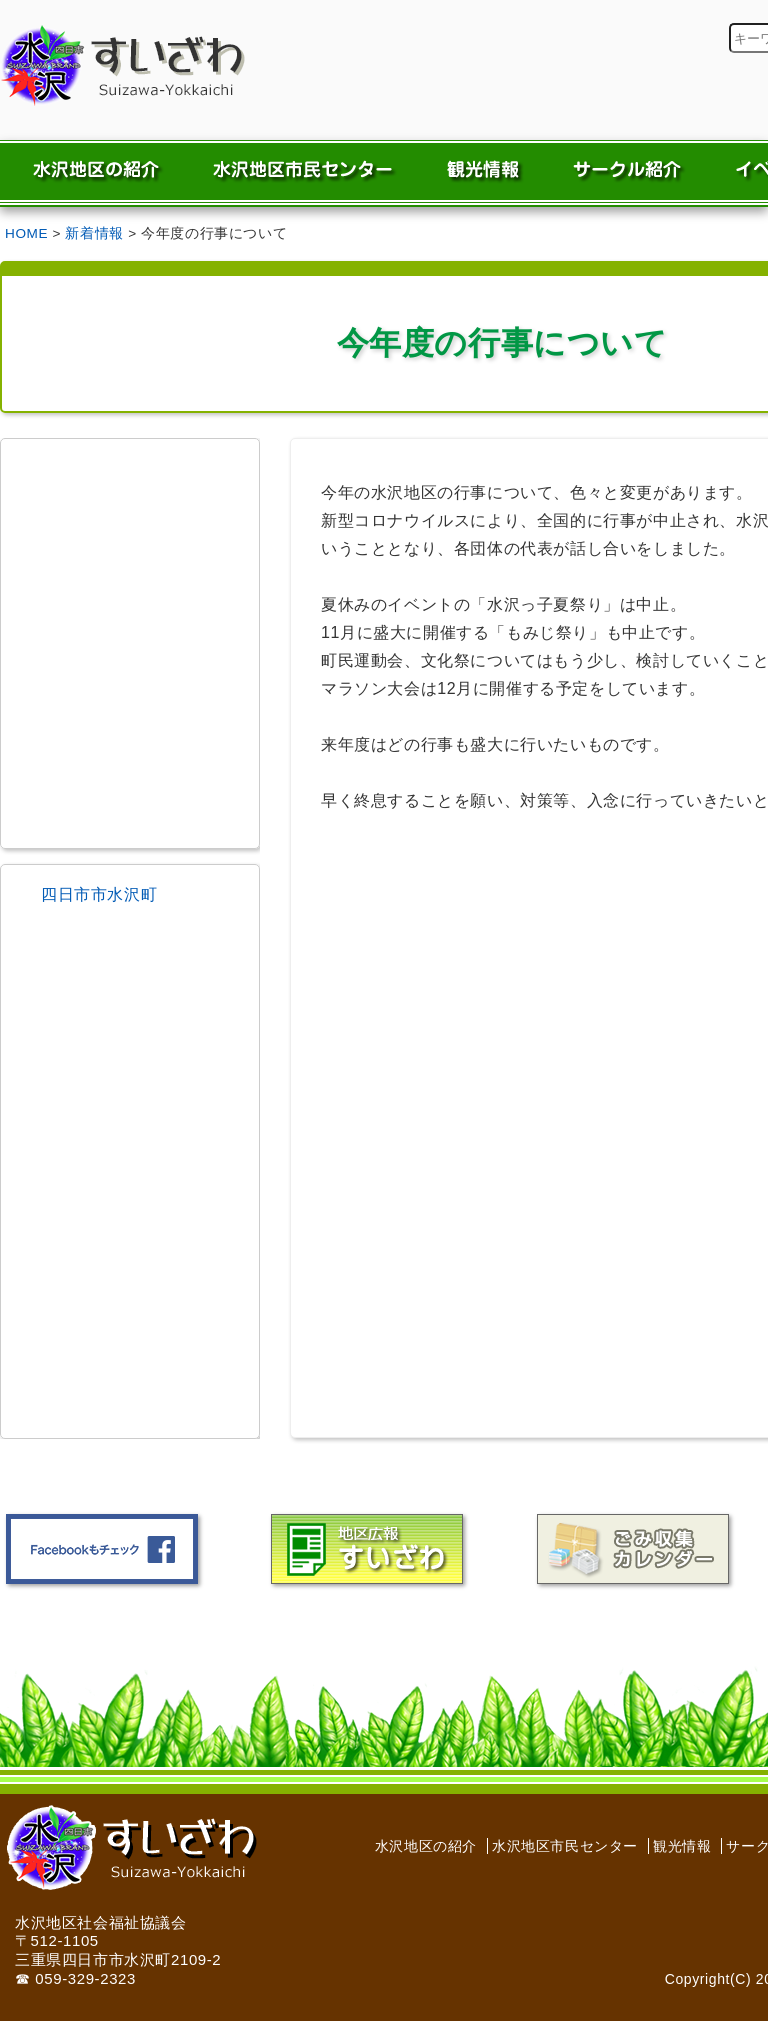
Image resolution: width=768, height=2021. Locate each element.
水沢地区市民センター (565, 1846)
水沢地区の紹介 (426, 1846)
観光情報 (682, 1846)
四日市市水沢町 (99, 894)
